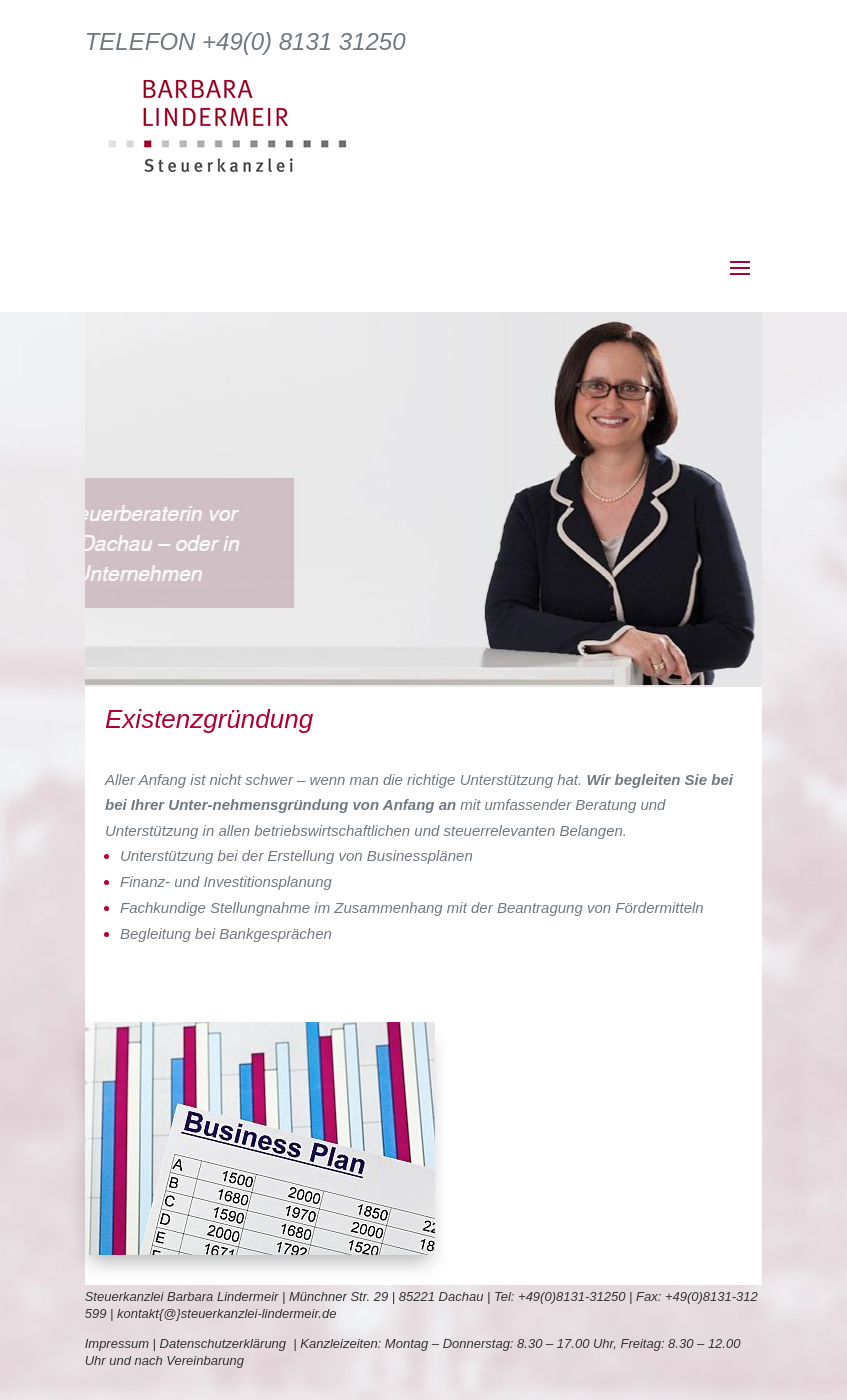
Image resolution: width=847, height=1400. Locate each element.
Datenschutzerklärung (227, 1343)
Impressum (117, 1343)
